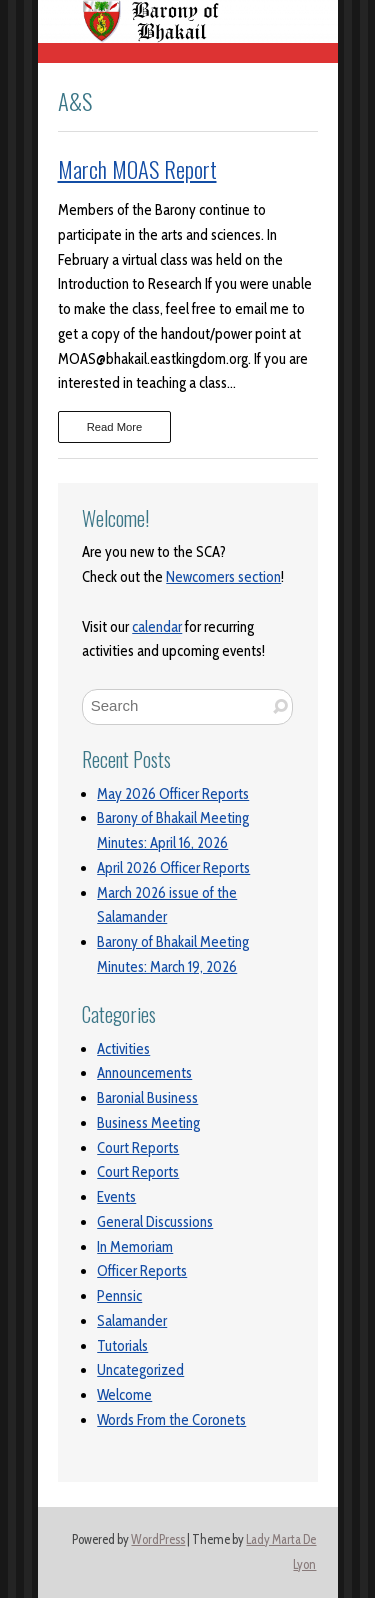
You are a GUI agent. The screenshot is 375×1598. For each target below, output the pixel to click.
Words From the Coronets (171, 1420)
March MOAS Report (137, 169)
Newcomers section (223, 577)
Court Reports (138, 1148)
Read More (115, 427)
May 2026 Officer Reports (173, 794)
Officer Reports (142, 1271)
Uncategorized (140, 1370)
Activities (123, 1049)
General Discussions (155, 1222)
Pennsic (119, 1296)
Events (116, 1197)
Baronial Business (147, 1098)
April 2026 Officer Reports (173, 868)
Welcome (124, 1395)
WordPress (158, 1539)
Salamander (132, 1321)
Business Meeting (148, 1123)
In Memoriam (135, 1247)
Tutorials (122, 1346)
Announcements (144, 1073)
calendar (157, 627)
